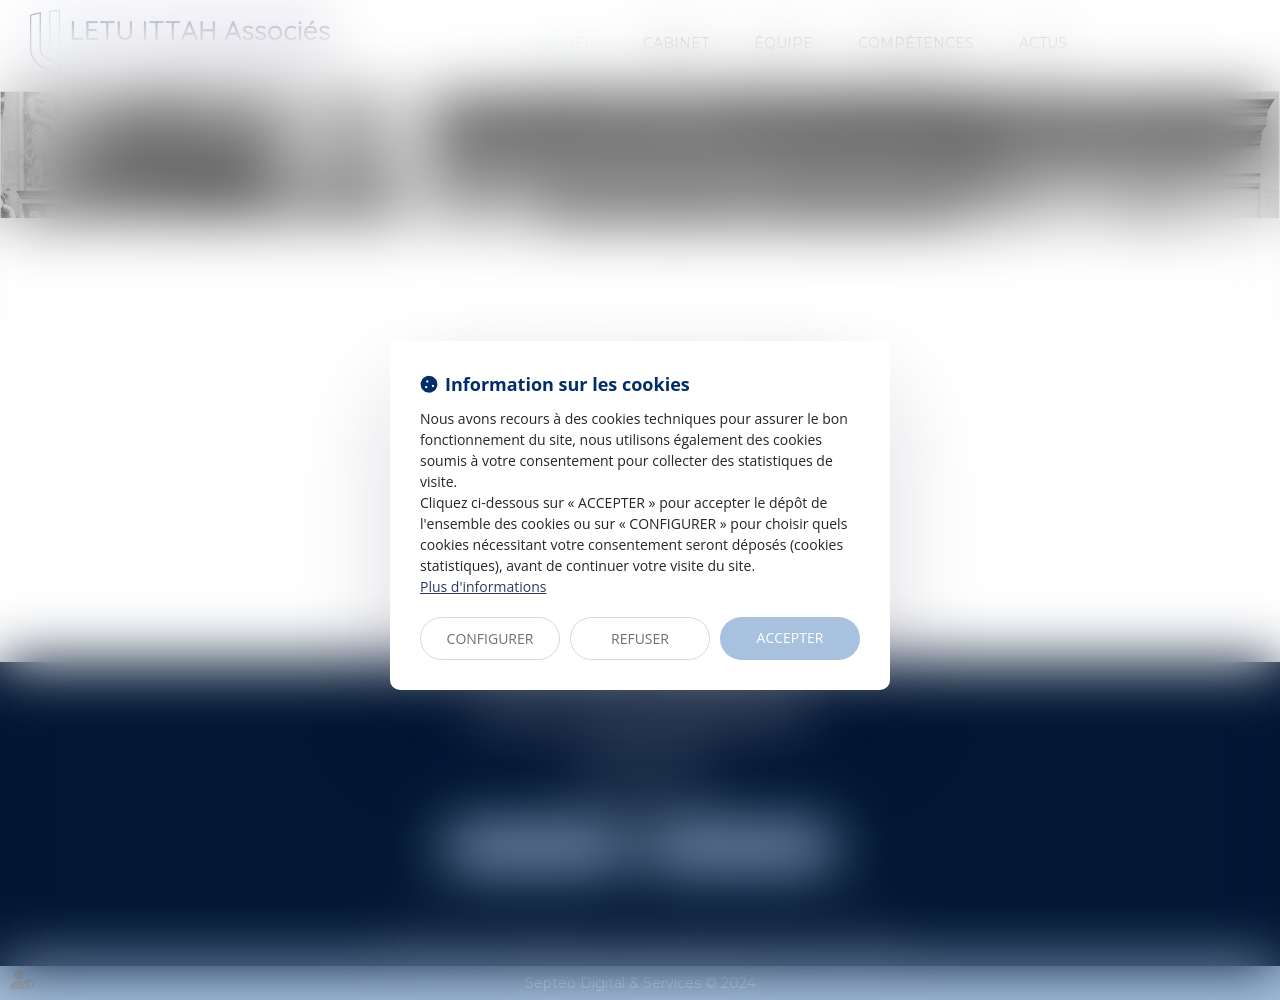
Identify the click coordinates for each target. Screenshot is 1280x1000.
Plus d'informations (483, 586)
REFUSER (640, 638)
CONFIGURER (490, 638)
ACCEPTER (790, 637)
